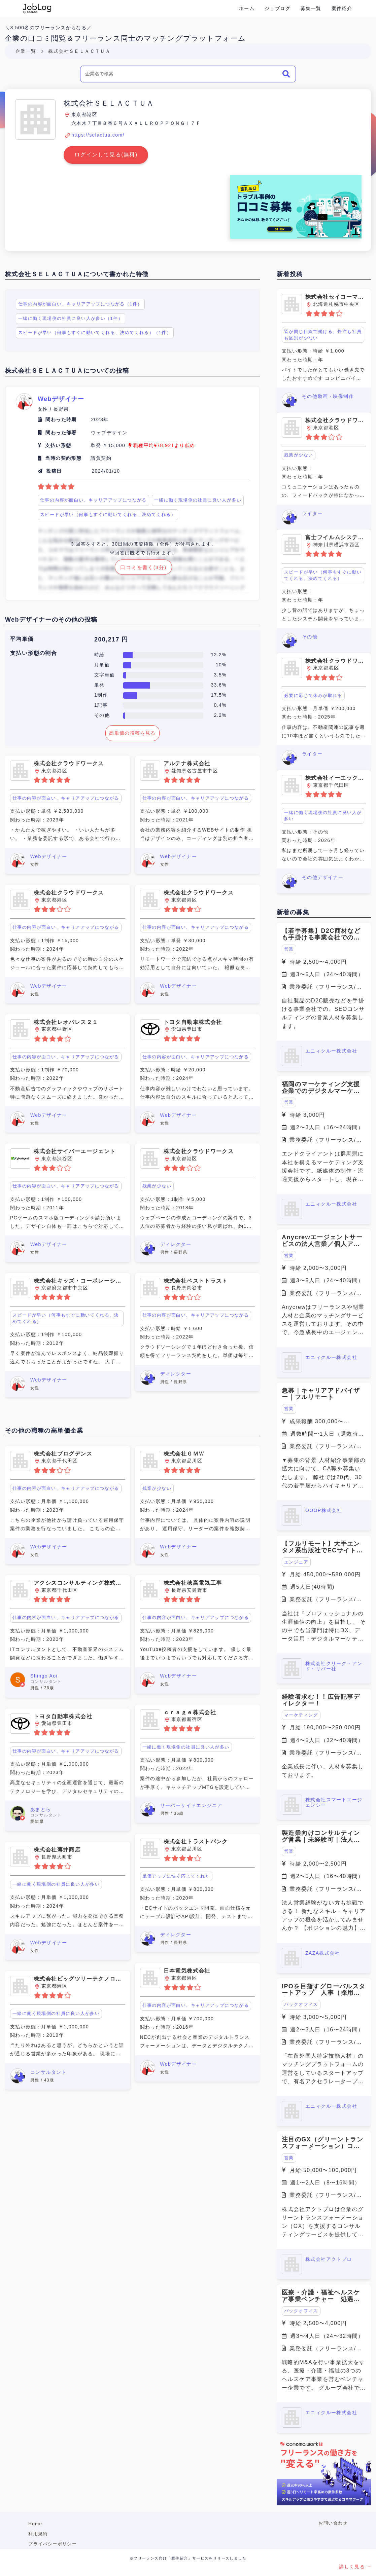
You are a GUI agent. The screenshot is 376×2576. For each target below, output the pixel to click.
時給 (99, 654)
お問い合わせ (332, 2523)
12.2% (219, 654)
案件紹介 (342, 8)
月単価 (102, 664)
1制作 (101, 695)
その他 (102, 715)
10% (221, 664)
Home (35, 2523)
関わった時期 (60, 419)
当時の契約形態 (63, 458)
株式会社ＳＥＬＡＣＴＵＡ (79, 51)
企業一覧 (25, 51)
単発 (99, 685)
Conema (37, 8)
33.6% (219, 685)
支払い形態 (58, 445)
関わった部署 (60, 432)
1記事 (101, 705)
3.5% (220, 674)
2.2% (220, 715)
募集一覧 (311, 8)
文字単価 (104, 674)
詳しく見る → (355, 2566)
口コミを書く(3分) (143, 567)
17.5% (219, 695)
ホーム (246, 8)
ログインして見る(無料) (105, 154)
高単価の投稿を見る (132, 733)
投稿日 (54, 471)
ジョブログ (277, 8)
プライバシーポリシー (52, 2543)
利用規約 (38, 2533)
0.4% (220, 705)
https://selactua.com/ (98, 135)
